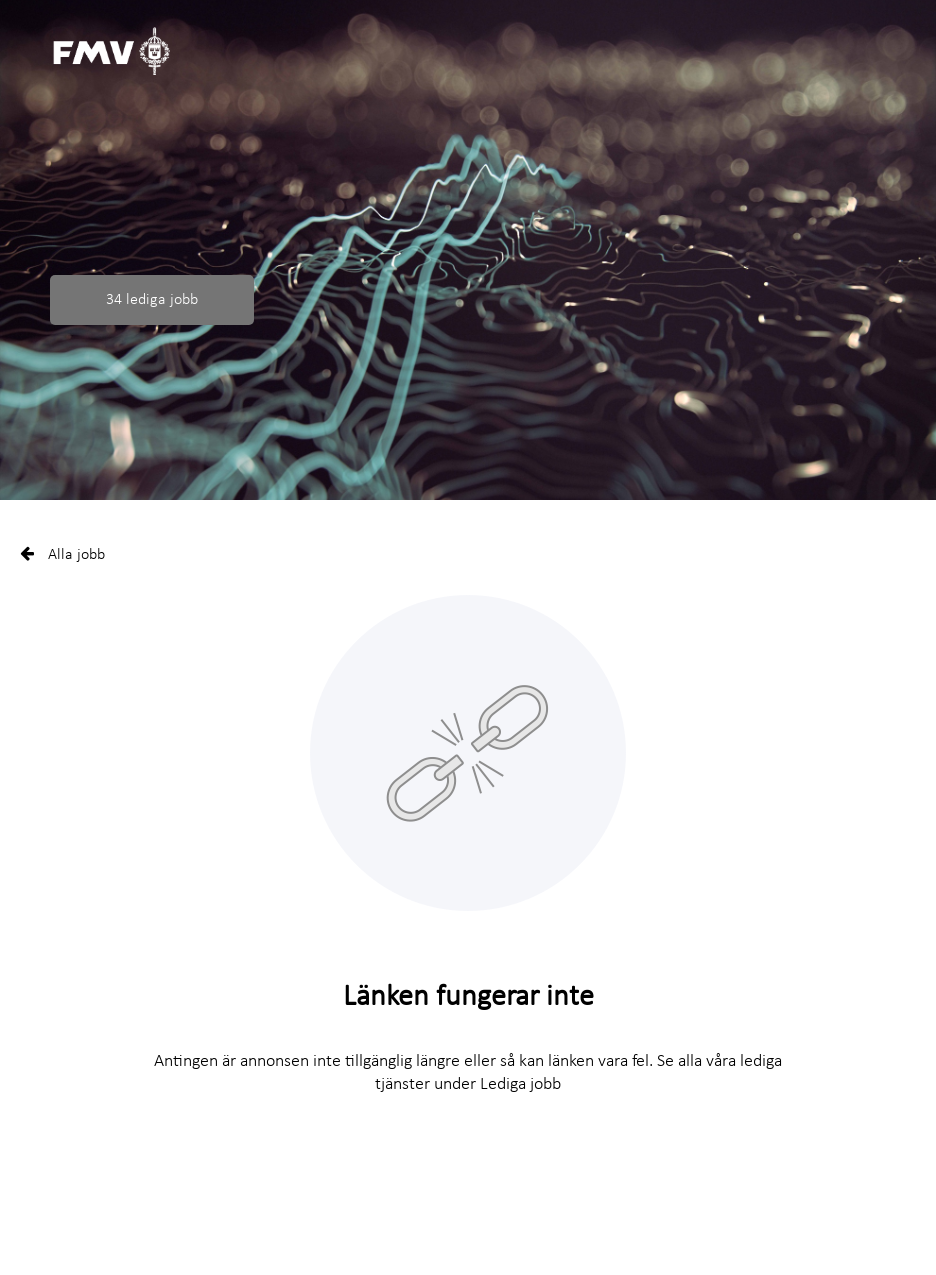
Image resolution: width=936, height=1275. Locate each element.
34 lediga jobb (152, 300)
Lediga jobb (520, 1084)
